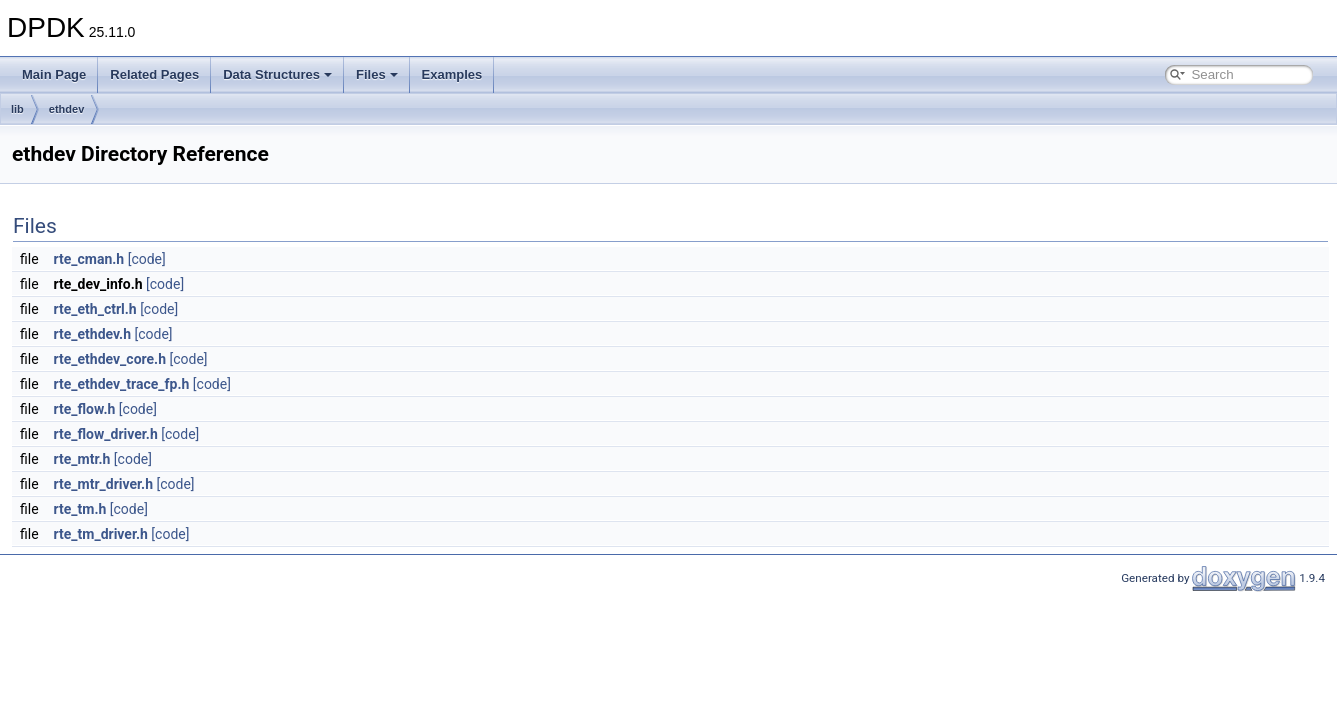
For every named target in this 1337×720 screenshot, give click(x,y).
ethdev (66, 109)
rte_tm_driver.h (101, 534)
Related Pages (154, 74)
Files (377, 74)
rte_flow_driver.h (106, 434)
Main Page (54, 74)
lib (17, 109)
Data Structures (277, 74)
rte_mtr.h (82, 459)
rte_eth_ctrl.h (95, 309)
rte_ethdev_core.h (110, 359)
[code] (147, 259)
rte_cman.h (89, 259)
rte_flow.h (85, 409)
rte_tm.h (80, 509)
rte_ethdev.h (92, 334)
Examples (452, 74)
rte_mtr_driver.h (103, 484)
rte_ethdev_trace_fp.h (122, 384)
